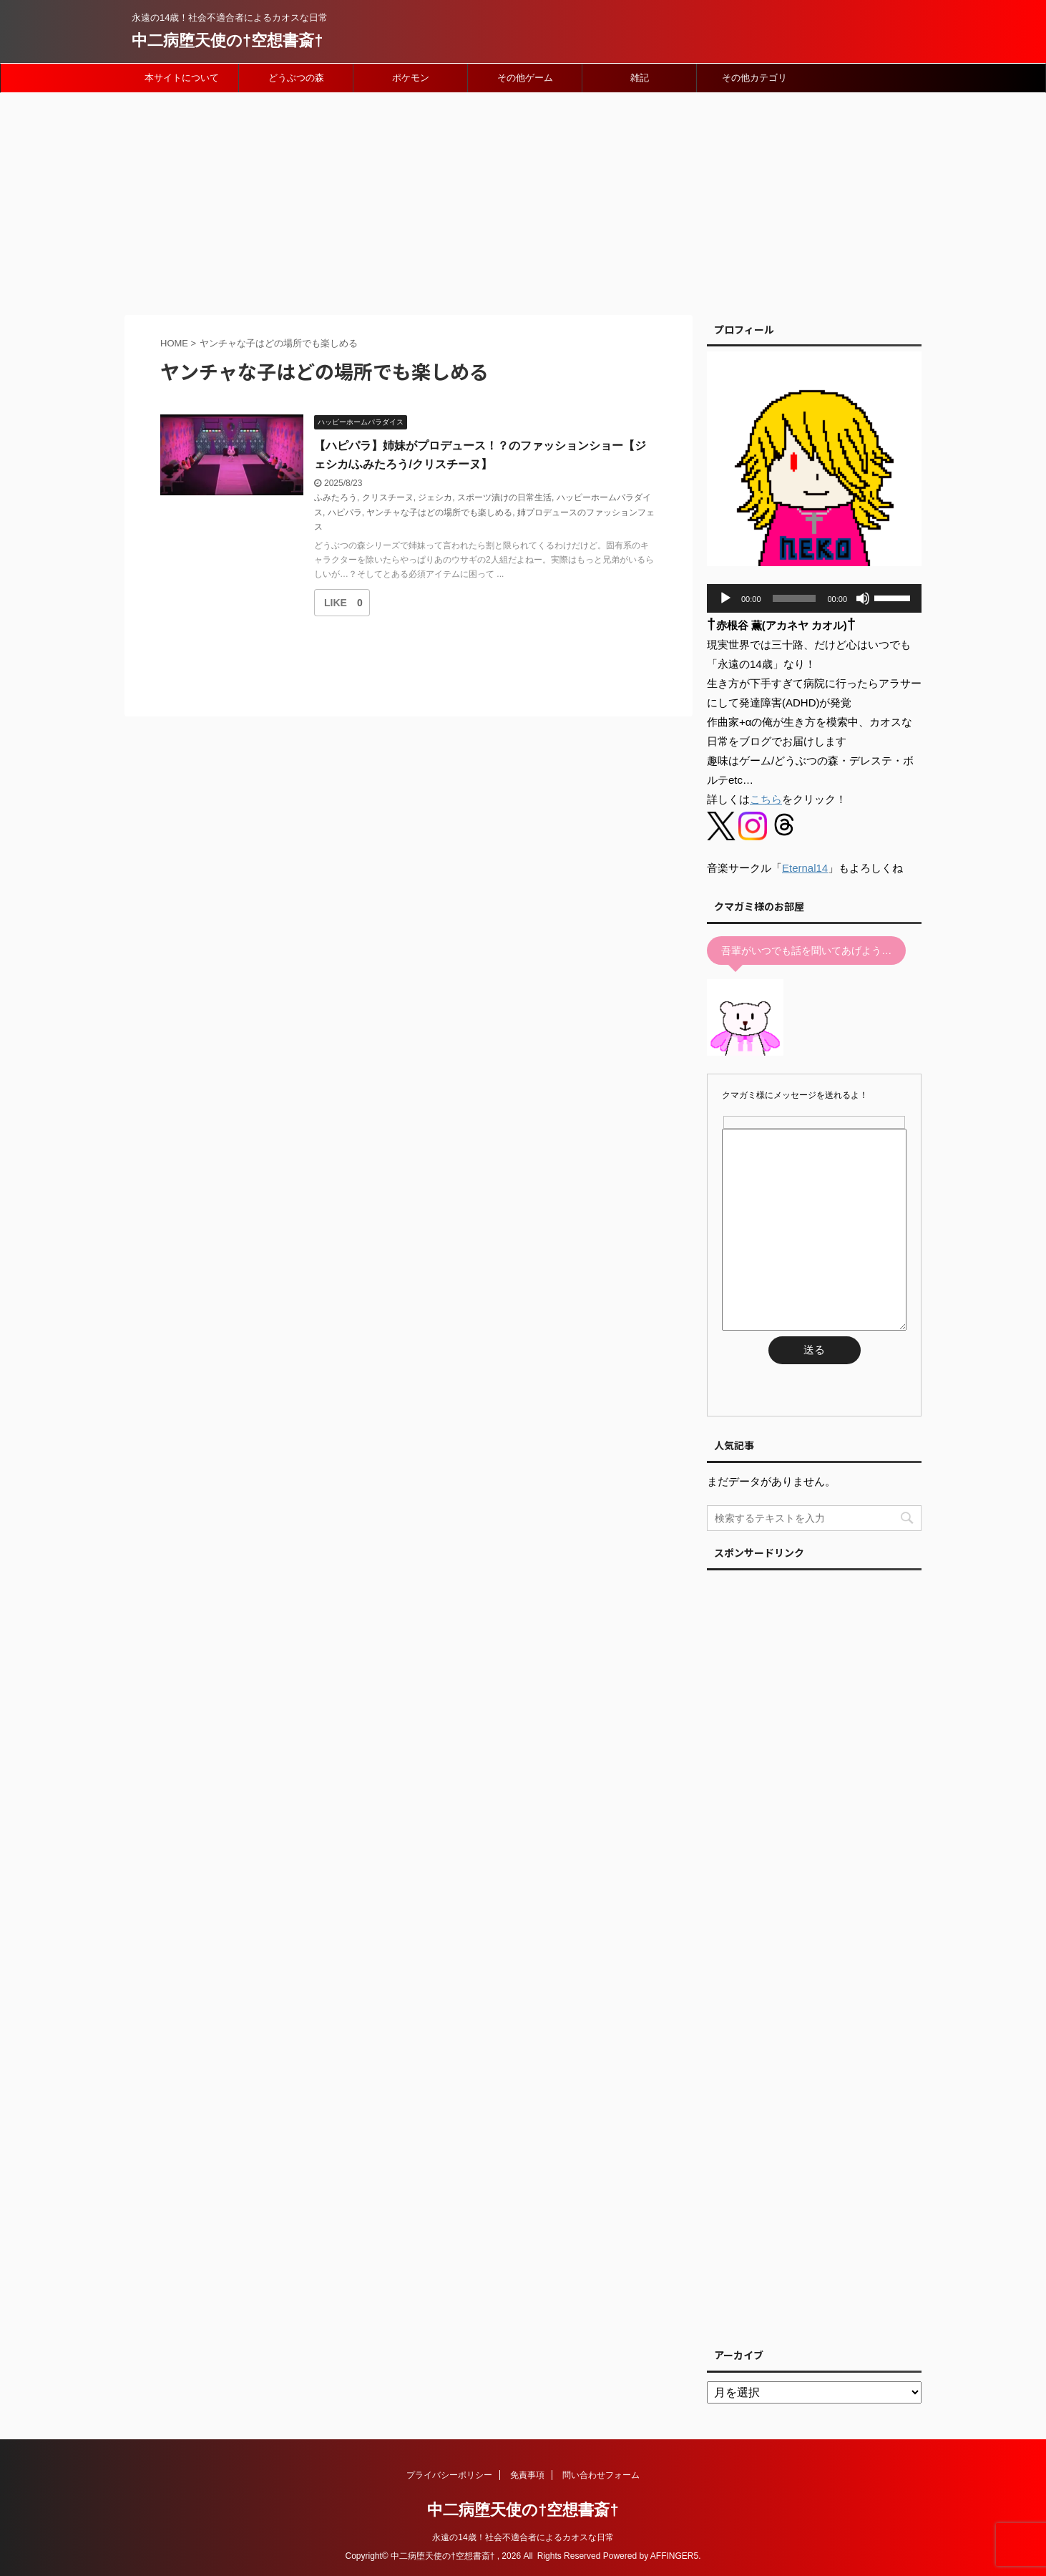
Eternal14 (805, 868)
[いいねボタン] (335, 603)
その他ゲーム (525, 77)
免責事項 (527, 2475)
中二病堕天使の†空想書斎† (227, 40)
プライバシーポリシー (449, 2475)
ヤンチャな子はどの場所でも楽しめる (439, 512)
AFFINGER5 (674, 2556)
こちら (766, 799)
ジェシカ (435, 497)
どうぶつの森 (296, 77)
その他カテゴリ (754, 77)
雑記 (639, 77)
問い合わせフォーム (601, 2475)
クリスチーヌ (388, 497)
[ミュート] (863, 598)
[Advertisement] (523, 200)
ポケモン (410, 77)
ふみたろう (335, 497)
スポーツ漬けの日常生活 (504, 497)
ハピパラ (345, 512)
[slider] (794, 598)
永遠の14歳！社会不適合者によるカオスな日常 (522, 2537)
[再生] (725, 598)
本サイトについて (182, 77)
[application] (814, 598)
